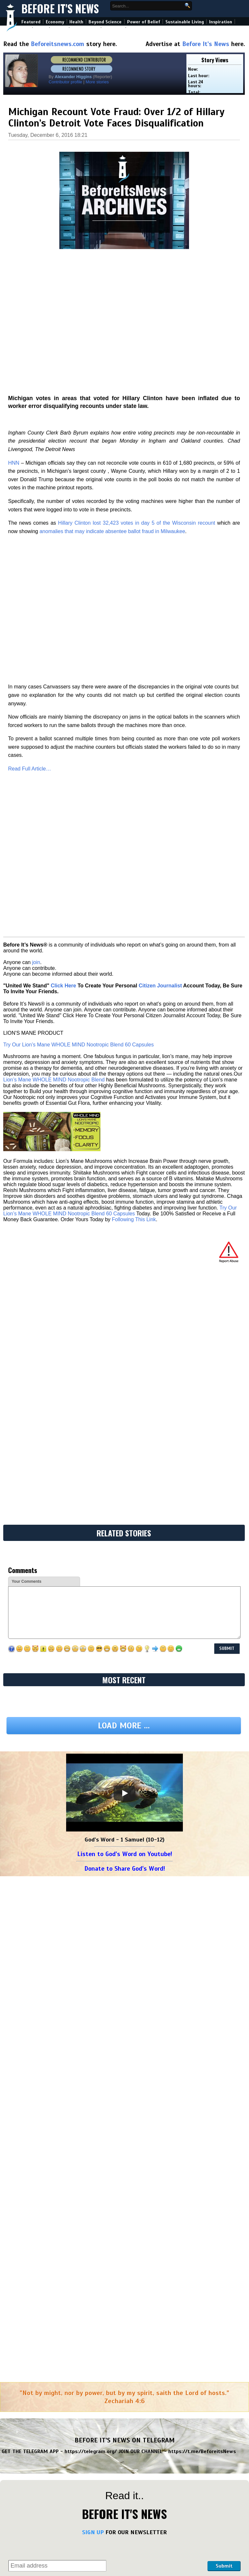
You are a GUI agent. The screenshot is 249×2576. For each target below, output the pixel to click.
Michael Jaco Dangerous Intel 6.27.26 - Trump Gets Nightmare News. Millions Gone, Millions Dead (63, 2167)
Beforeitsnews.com (57, 44)
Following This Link (134, 859)
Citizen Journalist (160, 625)
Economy (55, 22)
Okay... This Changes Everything (47, 2293)
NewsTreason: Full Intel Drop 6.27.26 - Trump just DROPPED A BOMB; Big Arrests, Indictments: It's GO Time (184, 2348)
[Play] (124, 1221)
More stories (97, 81)
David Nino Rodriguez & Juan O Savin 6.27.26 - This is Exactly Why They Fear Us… (187, 2190)
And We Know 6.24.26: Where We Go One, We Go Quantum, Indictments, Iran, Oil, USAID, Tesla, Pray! (64, 2547)
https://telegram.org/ (91, 1880)
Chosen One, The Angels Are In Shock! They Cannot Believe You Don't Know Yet (61, 2140)
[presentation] (157, 1983)
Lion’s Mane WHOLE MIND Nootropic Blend (54, 719)
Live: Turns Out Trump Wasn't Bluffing (175, 2093)
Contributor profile (65, 81)
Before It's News (60, 9)
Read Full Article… (29, 527)
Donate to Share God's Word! (124, 1297)
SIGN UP (93, 1960)
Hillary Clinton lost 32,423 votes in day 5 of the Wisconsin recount (136, 399)
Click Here (63, 625)
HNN (13, 339)
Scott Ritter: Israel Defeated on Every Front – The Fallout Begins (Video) (183, 2544)
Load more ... (124, 1154)
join (36, 602)
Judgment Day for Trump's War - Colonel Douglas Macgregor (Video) (56, 2489)
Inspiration (220, 22)
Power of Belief (143, 22)
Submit (224, 1994)
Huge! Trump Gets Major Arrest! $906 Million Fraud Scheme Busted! (183, 2165)
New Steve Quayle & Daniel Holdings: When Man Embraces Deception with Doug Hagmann (186, 2271)
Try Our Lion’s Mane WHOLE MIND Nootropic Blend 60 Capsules (78, 684)
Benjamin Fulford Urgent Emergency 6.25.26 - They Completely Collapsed (62, 2514)
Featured (31, 22)
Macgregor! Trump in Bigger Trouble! (52, 2056)
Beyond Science (105, 22)
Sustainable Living (184, 22)
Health (76, 22)
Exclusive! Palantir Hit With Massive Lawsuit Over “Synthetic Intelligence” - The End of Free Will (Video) (63, 2318)
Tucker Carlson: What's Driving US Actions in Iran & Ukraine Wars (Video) (183, 2489)
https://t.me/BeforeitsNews (202, 1880)
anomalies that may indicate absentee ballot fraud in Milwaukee (112, 408)
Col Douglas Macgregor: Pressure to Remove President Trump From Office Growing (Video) (184, 2569)
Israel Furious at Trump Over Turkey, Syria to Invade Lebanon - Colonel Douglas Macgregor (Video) (185, 2461)
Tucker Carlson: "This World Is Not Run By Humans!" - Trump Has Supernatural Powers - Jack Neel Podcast (62, 2098)
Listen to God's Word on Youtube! (124, 1282)
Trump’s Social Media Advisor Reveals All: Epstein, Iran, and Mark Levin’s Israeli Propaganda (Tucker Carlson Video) (58, 2461)
